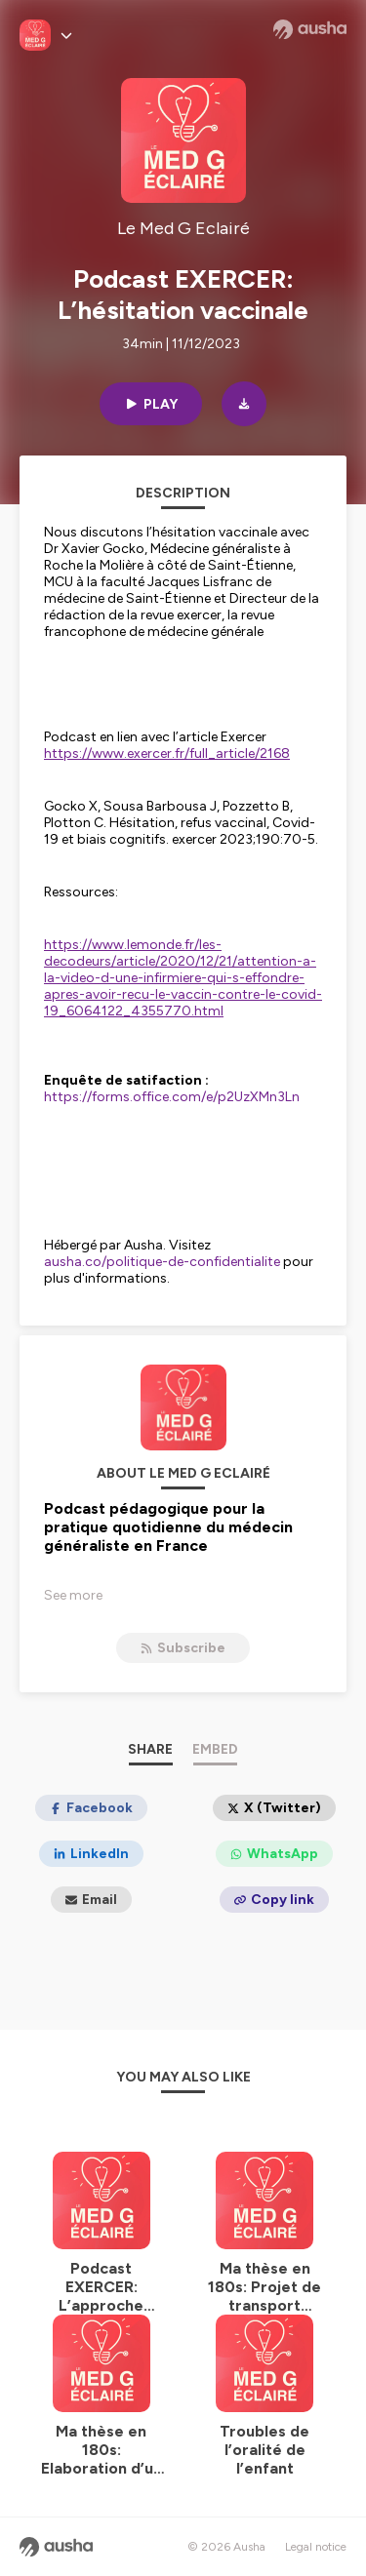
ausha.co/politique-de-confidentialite (162, 1261)
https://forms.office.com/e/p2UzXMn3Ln (172, 1097)
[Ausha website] (309, 29)
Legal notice (315, 2547)
